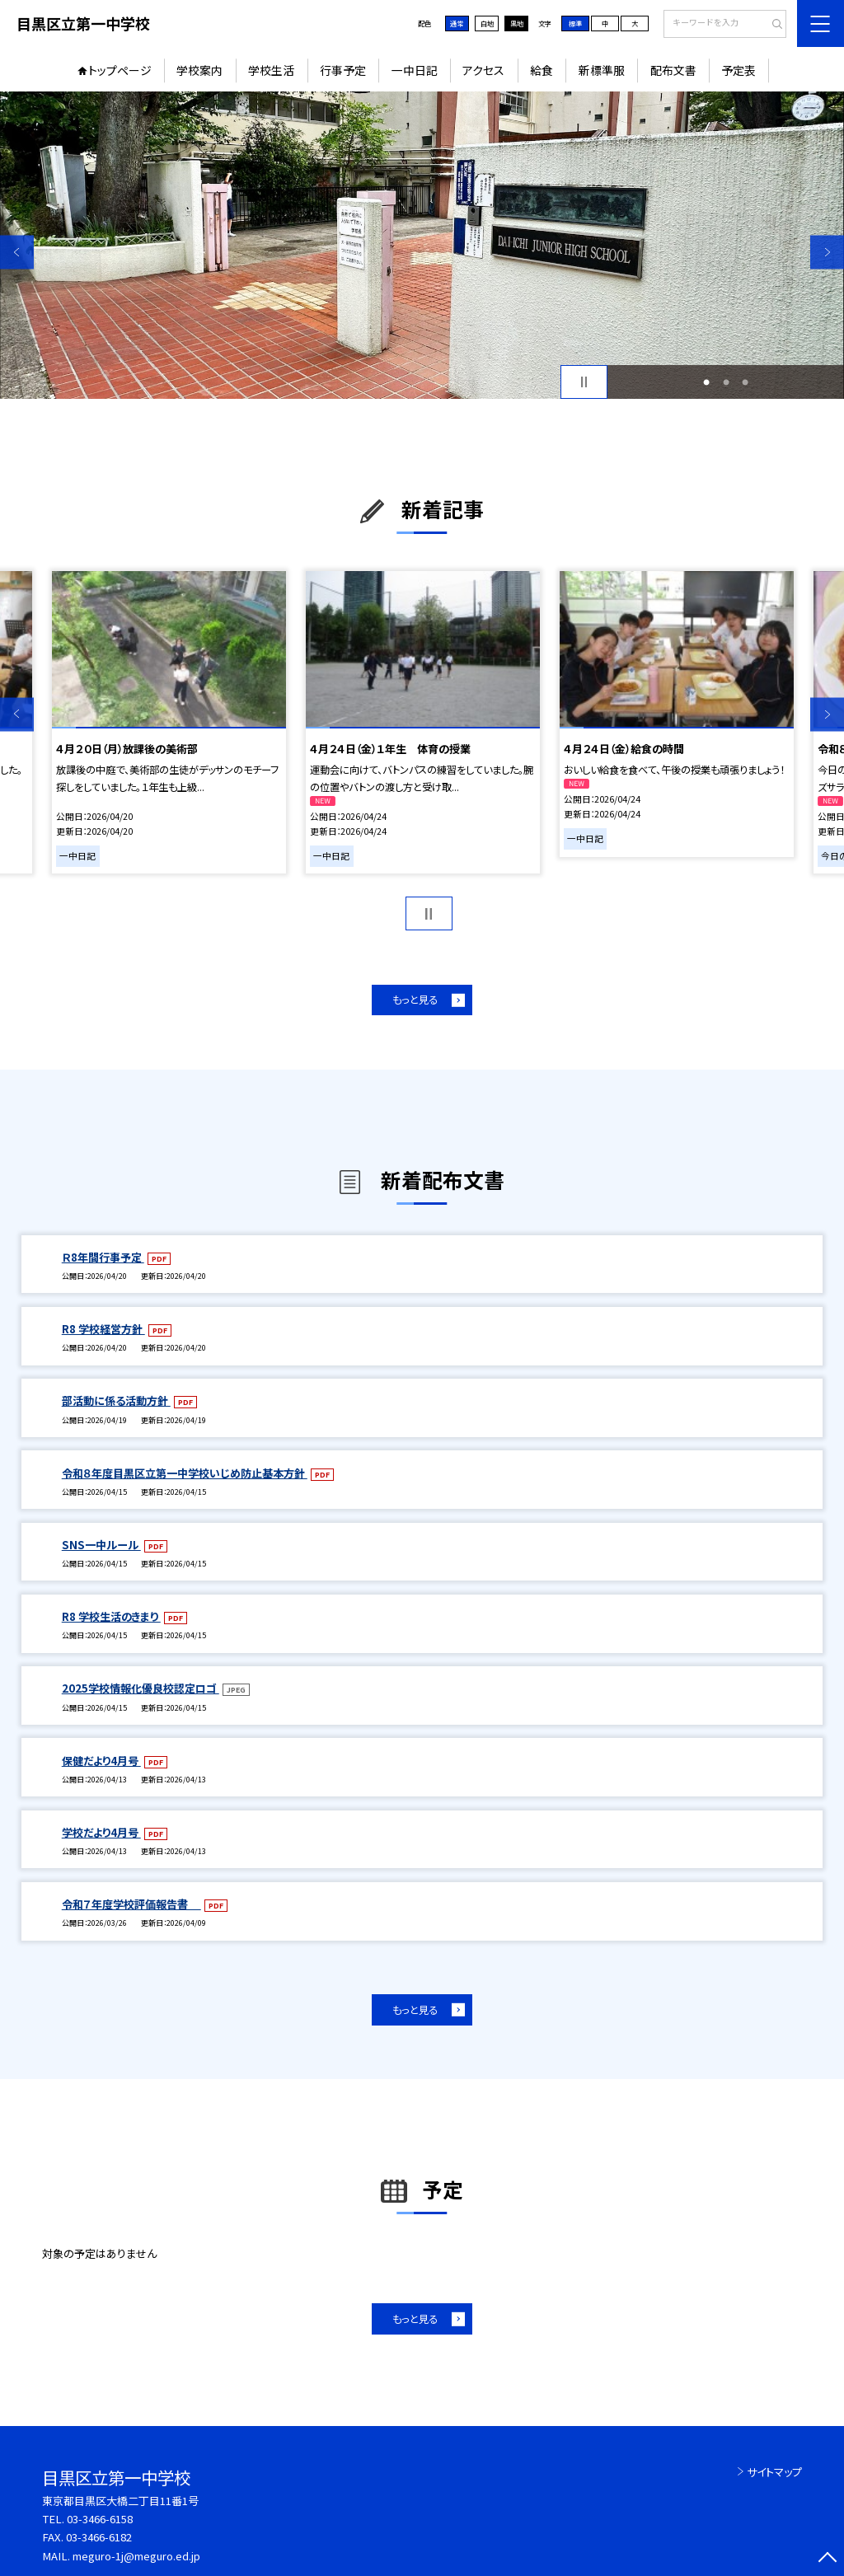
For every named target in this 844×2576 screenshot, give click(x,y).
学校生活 (271, 70)
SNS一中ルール (101, 1545)
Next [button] (827, 252)
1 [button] (706, 382)
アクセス (483, 70)
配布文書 (673, 70)
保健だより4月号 (101, 1760)
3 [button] (745, 382)
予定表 (738, 70)
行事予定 (343, 70)
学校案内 (199, 70)
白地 (487, 23)
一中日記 (415, 70)
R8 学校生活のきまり (111, 1616)
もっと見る (415, 999)
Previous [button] (17, 252)
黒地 (516, 23)
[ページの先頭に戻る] (827, 2559)
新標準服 (602, 70)
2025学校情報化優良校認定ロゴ (140, 1688)
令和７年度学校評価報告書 (131, 1904)
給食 (541, 70)
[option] (422, 245)
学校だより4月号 (101, 1832)
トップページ (120, 70)
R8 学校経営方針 (103, 1329)
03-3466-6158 (100, 2519)
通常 (456, 23)
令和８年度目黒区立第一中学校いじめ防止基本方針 (184, 1473)
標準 (575, 23)
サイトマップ (774, 2472)
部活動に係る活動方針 (116, 1400)
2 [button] (726, 382)
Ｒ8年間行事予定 (103, 1257)
